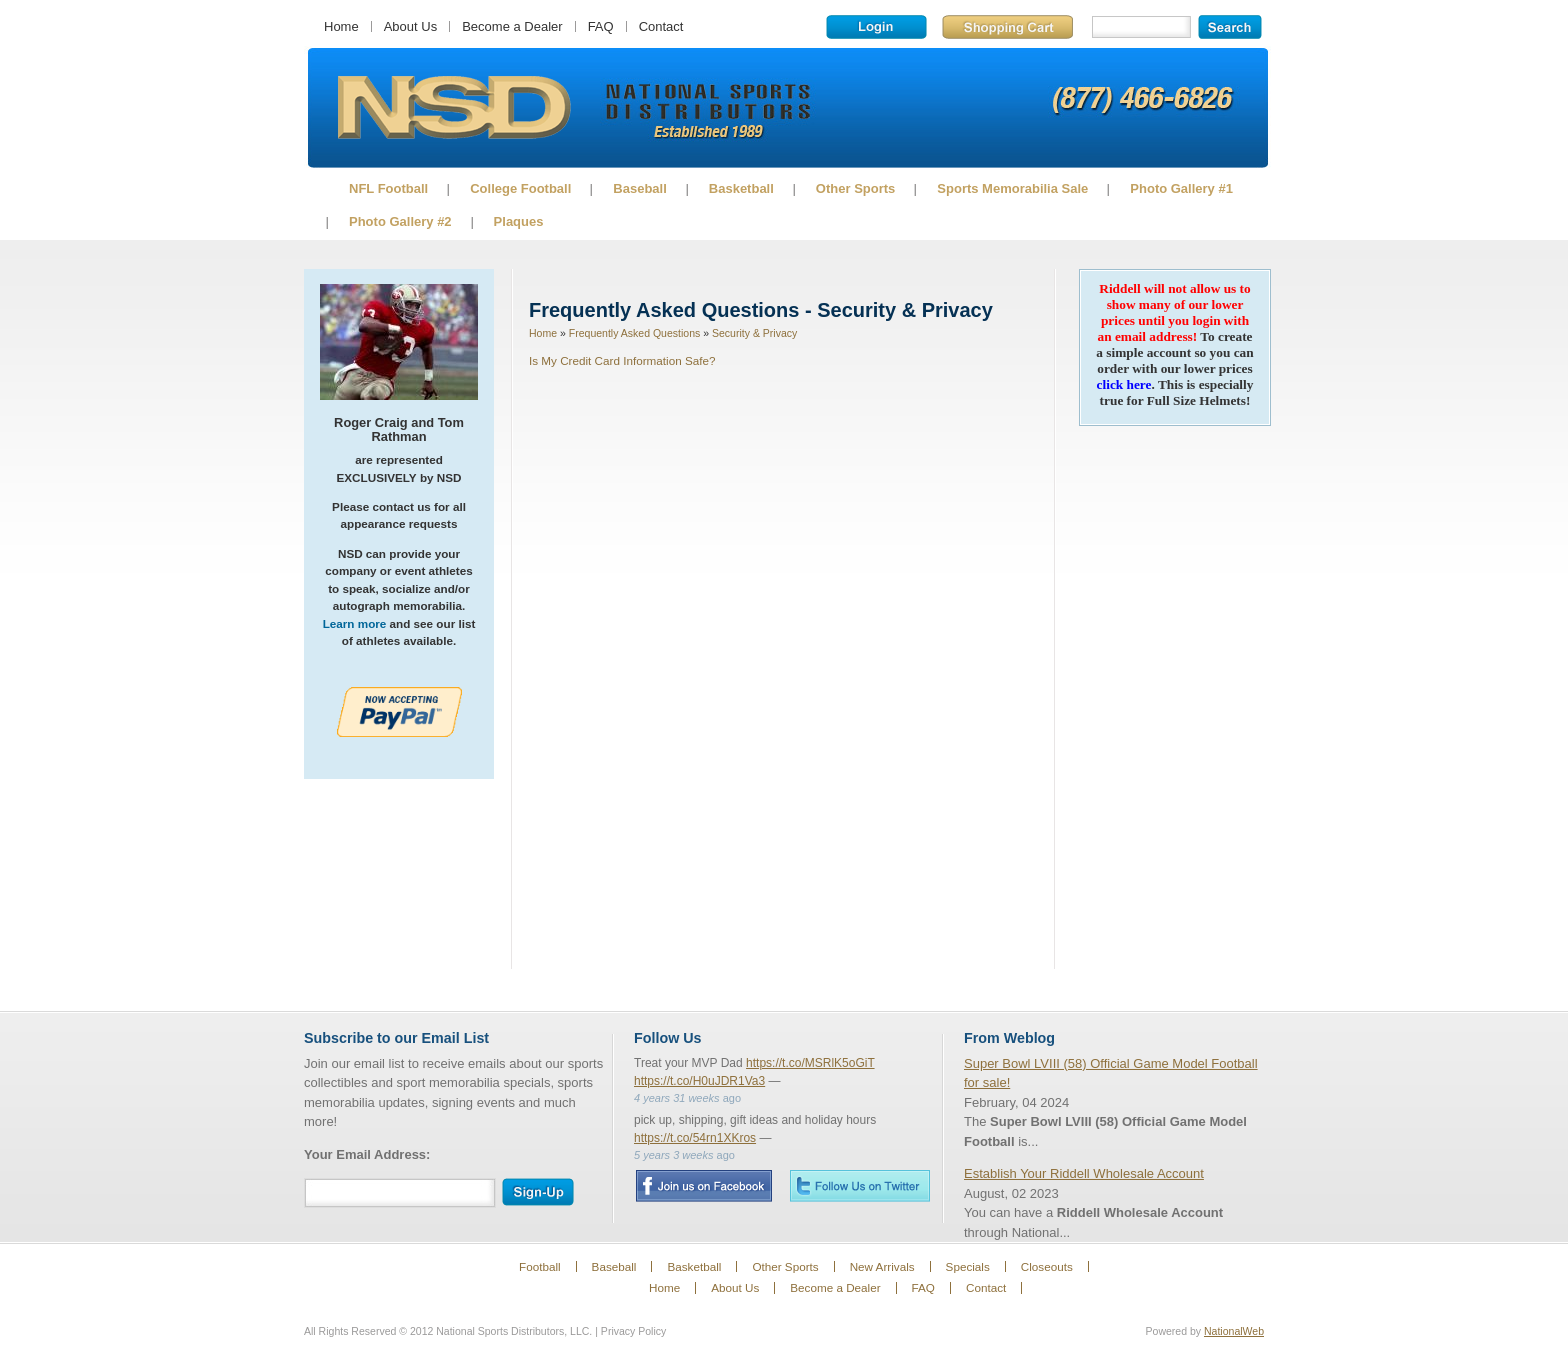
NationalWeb (1234, 1331)
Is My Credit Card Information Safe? (622, 360)
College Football (520, 188)
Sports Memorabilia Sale (1012, 188)
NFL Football (388, 188)
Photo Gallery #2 (400, 221)
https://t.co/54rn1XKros (695, 1138)
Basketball (741, 188)
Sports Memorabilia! (453, 108)
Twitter (860, 1185)
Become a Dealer (512, 26)
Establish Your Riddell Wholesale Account (1084, 1173)
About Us (410, 26)
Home (341, 26)
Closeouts (1047, 1267)
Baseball (639, 188)
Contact (661, 26)
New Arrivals (882, 1267)
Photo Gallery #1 (1181, 188)
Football (540, 1267)
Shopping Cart (1007, 27)
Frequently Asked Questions (635, 333)
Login (876, 27)
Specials (968, 1267)
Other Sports (855, 188)
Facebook (703, 1186)
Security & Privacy (754, 333)
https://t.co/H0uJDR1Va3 (699, 1081)
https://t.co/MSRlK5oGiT (810, 1063)
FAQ (601, 26)
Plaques (519, 221)
